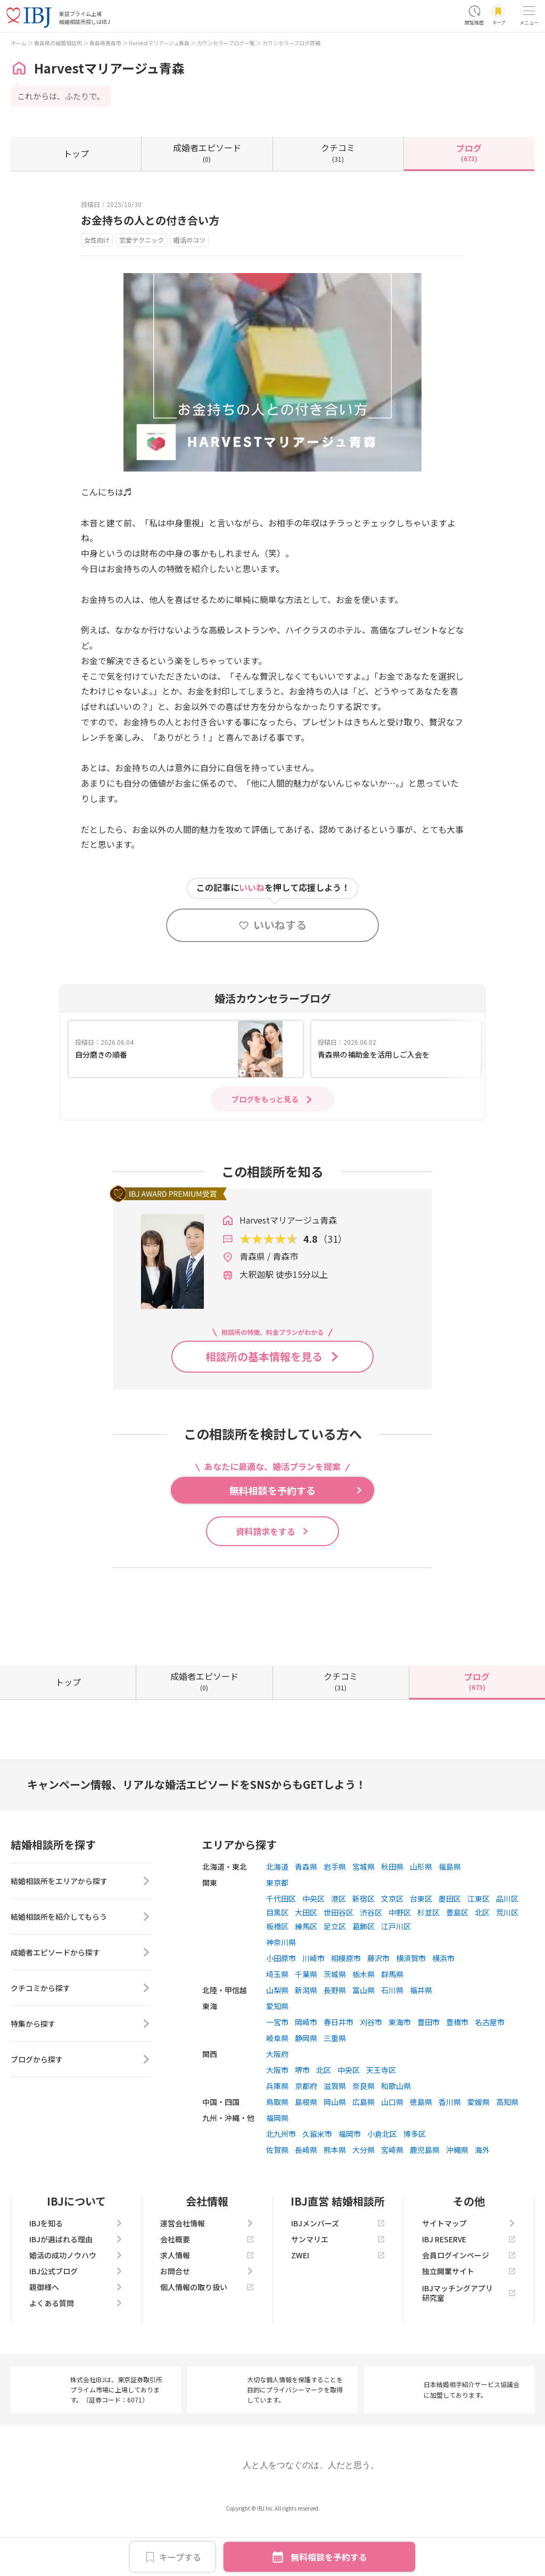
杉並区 (428, 1960)
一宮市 (277, 2070)
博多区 (414, 2181)
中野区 (400, 1960)
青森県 (306, 1914)
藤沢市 (378, 2006)
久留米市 (317, 2181)
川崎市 (313, 2006)
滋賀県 (335, 2133)
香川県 (450, 2149)
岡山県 (335, 2149)
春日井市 (338, 2070)
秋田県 (392, 1914)
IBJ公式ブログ (76, 2319)
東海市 (400, 2070)
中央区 (313, 1946)
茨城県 (335, 2022)
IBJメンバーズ (338, 2271)
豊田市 (428, 2070)
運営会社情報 (207, 2271)
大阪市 (277, 2117)
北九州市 (281, 2181)
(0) (207, 152)
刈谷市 (371, 2070)
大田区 (306, 1960)
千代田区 (281, 1946)
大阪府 (277, 2102)
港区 (338, 1946)
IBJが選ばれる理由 (76, 2287)
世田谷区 (338, 1960)
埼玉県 (277, 2022)
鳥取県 (277, 2149)
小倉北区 (382, 2181)
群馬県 (392, 2022)
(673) (469, 152)
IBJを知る (76, 2271)
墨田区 (450, 1946)
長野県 (335, 2038)
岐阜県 (277, 2086)
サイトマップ (469, 2271)
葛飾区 (363, 1974)
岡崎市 (306, 2070)
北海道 (277, 1914)
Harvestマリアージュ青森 (159, 43)
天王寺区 (381, 2117)
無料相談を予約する (329, 2556)
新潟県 (306, 2038)
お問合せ (207, 2319)
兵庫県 (277, 2133)
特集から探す (81, 2071)
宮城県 (363, 1914)
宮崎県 (392, 2197)
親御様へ (76, 2335)
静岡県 (306, 2086)
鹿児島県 (425, 2197)
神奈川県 (281, 1990)
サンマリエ (338, 2287)
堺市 (302, 2117)
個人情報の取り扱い (207, 2335)
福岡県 (277, 2165)
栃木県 (363, 2022)
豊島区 (457, 1960)
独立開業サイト (469, 2319)
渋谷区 (371, 1960)
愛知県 (277, 2054)
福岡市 (349, 2181)
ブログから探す (81, 2107)
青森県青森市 (105, 43)
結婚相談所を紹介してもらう (81, 1964)
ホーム (19, 43)
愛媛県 (478, 2149)
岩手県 (335, 1914)
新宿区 (363, 1946)
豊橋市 (457, 2070)
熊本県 (335, 2197)
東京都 (277, 1930)
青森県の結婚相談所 (58, 43)
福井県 (421, 2038)
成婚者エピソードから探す (81, 2000)
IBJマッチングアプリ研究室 (469, 2340)
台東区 (421, 1946)
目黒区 (277, 1960)
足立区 (335, 1974)
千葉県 (306, 2022)
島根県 (306, 2149)
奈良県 (363, 2133)
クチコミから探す (81, 2035)
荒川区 (507, 1960)
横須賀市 (411, 2006)
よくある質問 (76, 2351)
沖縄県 (457, 2197)
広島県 (363, 2149)
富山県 (363, 2038)
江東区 (478, 1946)
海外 (482, 2197)
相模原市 (346, 2006)
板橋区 (277, 1974)
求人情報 (207, 2303)
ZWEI (338, 2303)
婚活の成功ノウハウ (76, 2303)
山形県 (421, 1914)
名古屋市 (490, 2070)
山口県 (392, 2149)
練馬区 (306, 1974)
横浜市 (443, 2006)
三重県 (335, 2086)
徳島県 (421, 2149)
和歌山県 (396, 2133)
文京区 (392, 1946)
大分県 (363, 2197)
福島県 (450, 1914)
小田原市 (281, 2006)
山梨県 (277, 2038)
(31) (338, 152)
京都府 (306, 2133)
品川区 (507, 1946)
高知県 (507, 2149)
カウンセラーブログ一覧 (226, 43)
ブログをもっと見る (265, 1099)
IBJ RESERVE (469, 2287)
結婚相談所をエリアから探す (81, 1928)
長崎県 (306, 2197)
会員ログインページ (469, 2303)
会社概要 (207, 2287)
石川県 (392, 2038)
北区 (482, 1960)
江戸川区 (396, 1974)
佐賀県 (277, 2197)
